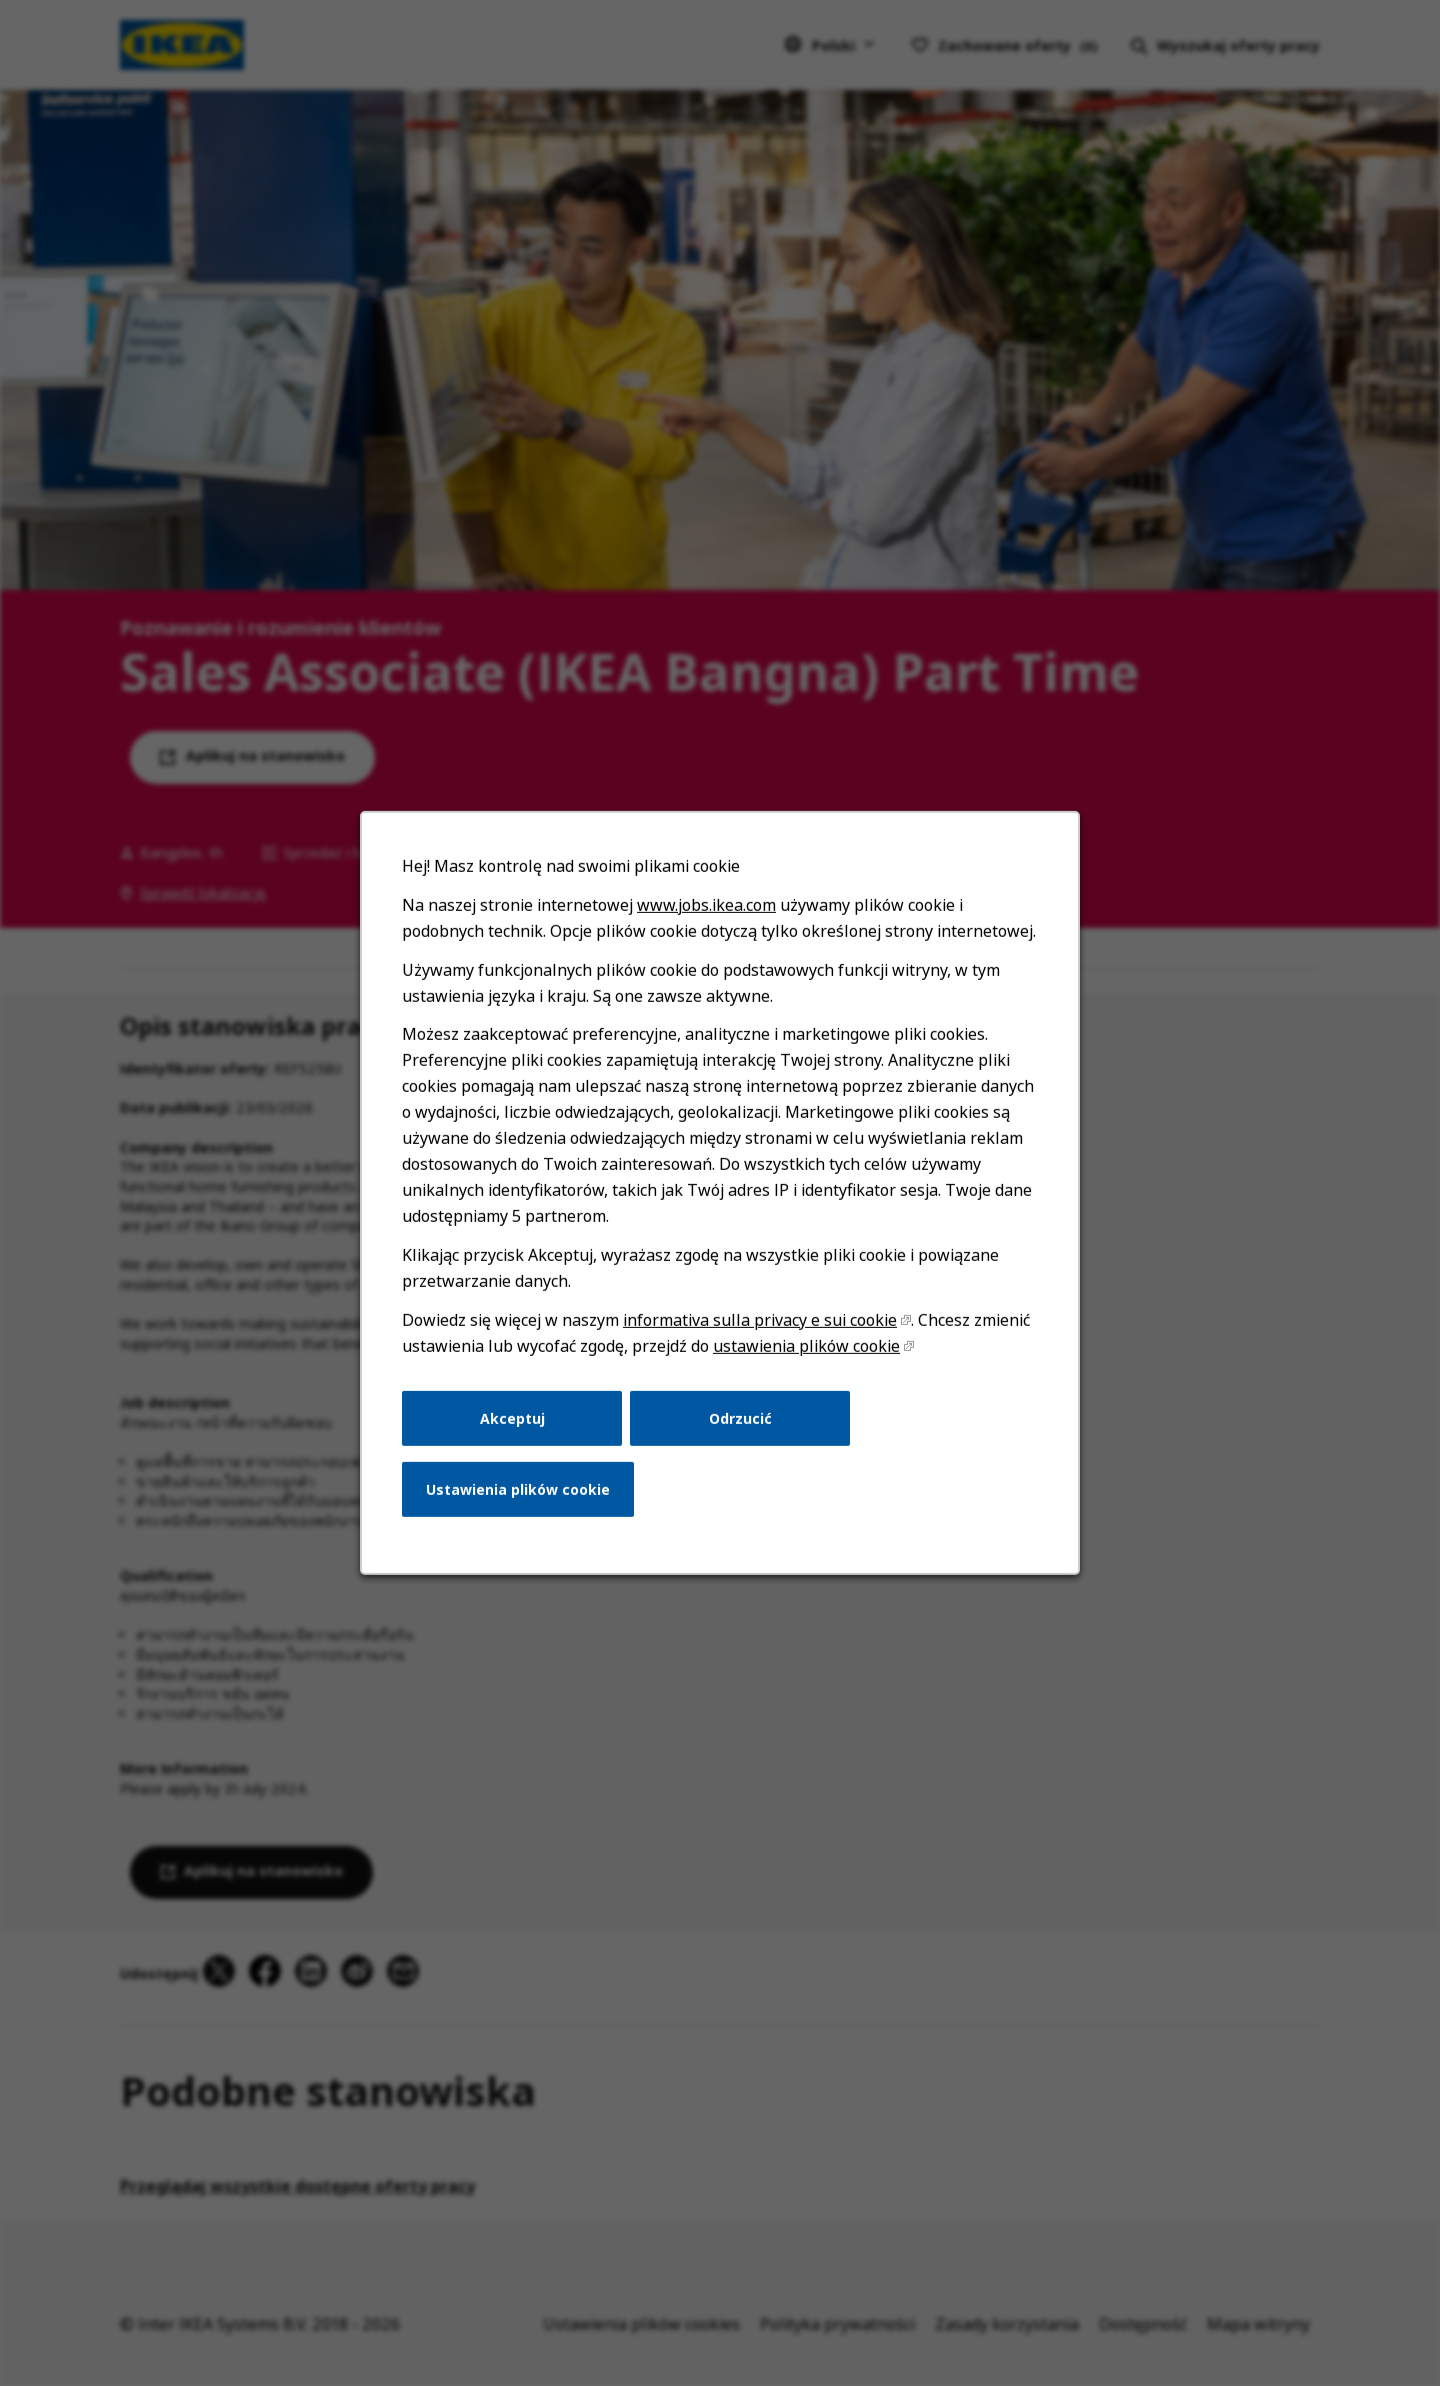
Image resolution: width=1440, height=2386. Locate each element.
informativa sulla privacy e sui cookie (760, 1321)
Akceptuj (512, 1418)
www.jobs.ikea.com (706, 906)
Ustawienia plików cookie (518, 1489)
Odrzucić (740, 1418)
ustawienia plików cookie (806, 1347)
